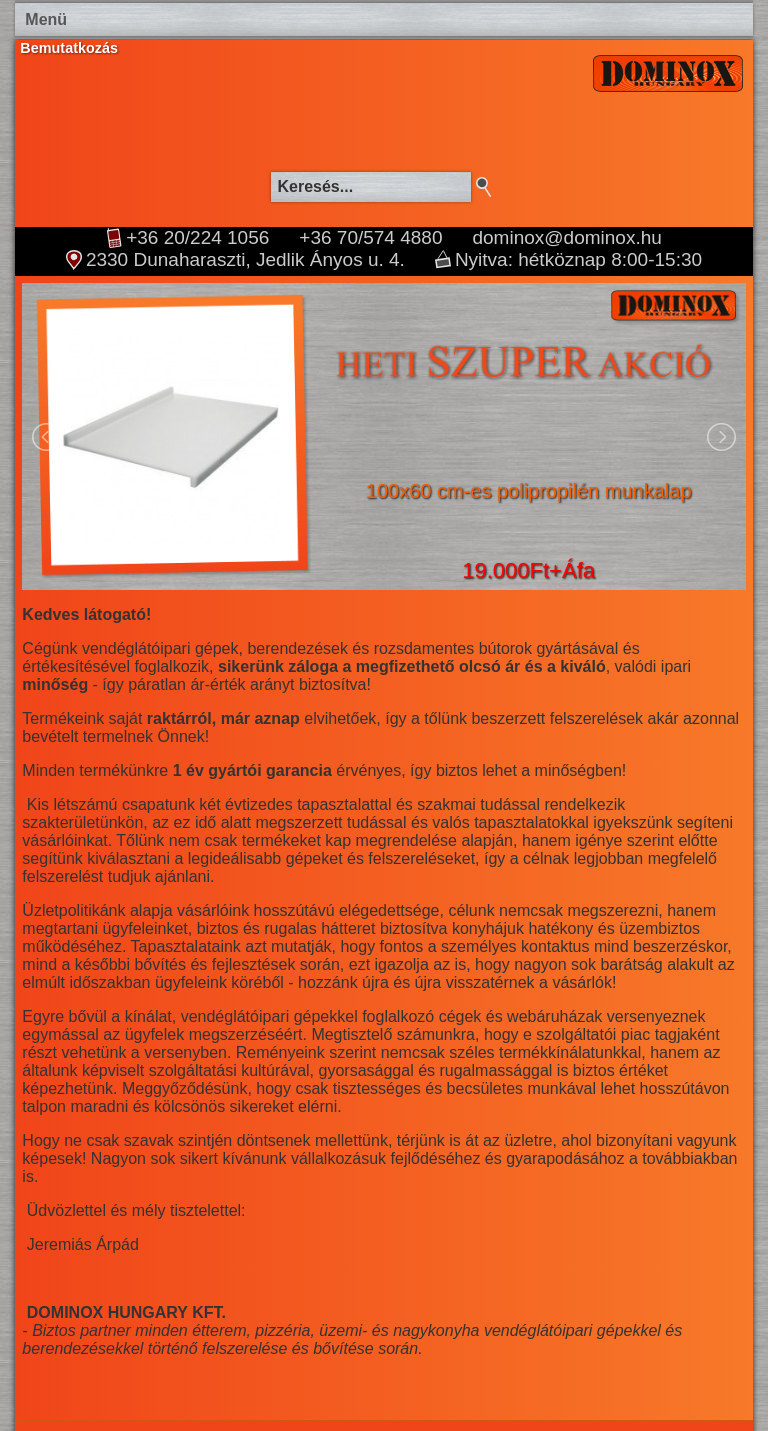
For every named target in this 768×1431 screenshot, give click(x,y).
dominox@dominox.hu (566, 238)
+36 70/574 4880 (370, 238)
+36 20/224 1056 (197, 238)
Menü (46, 19)
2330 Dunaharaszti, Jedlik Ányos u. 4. (245, 260)
